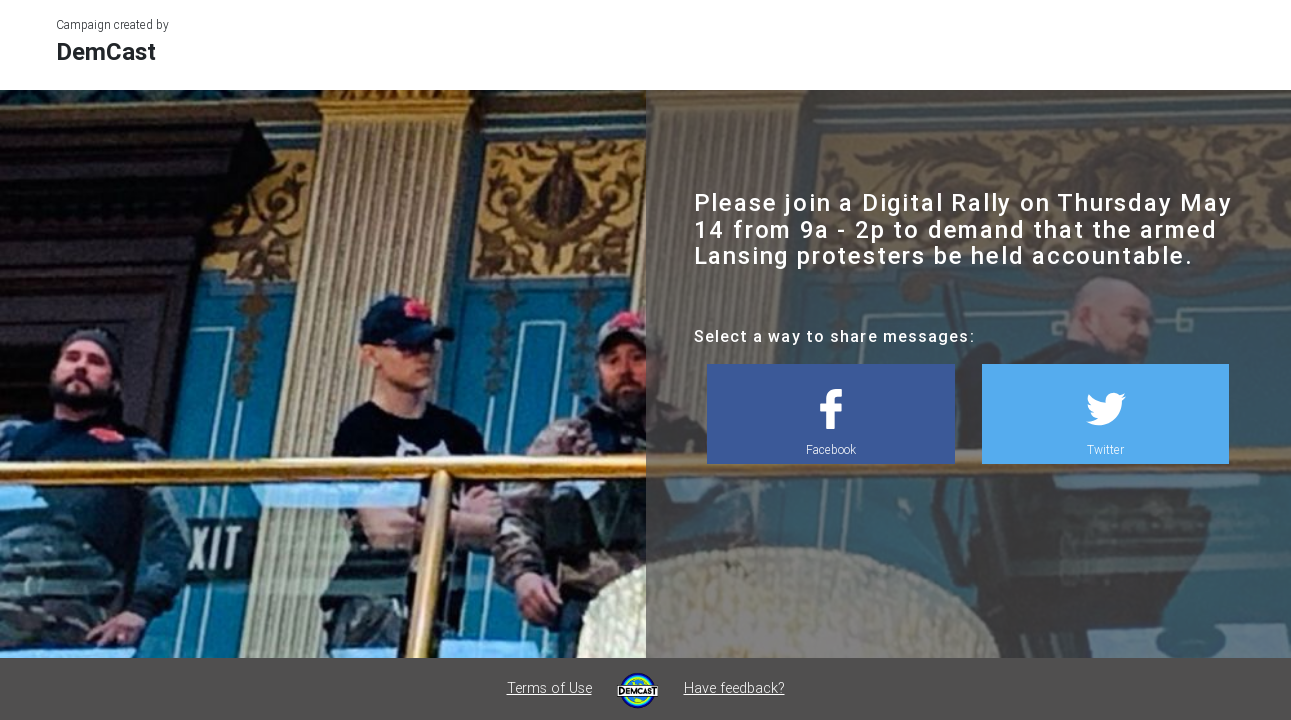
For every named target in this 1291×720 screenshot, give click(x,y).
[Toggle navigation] (1248, 37)
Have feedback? (734, 688)
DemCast (106, 51)
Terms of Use (549, 688)
